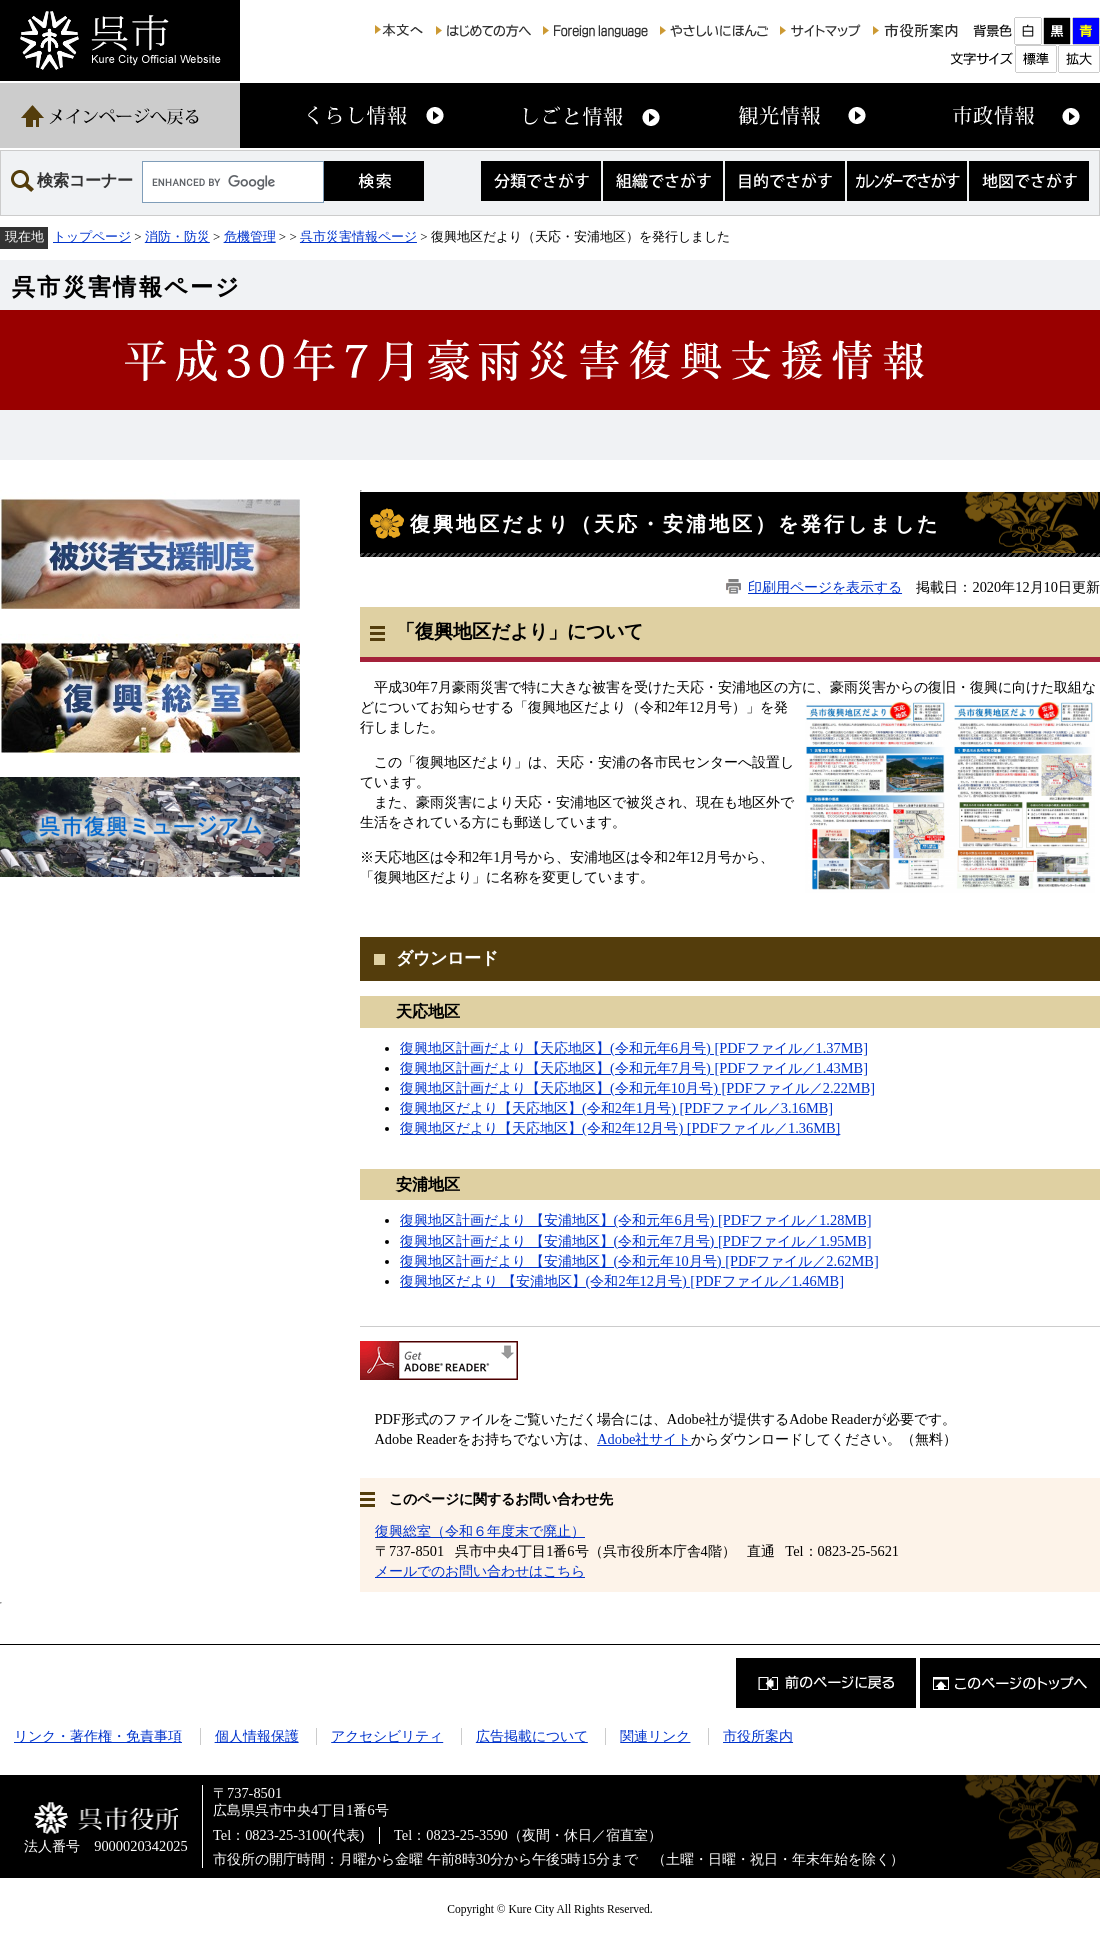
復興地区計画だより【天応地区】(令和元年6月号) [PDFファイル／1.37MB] (634, 1048)
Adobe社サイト (644, 1439)
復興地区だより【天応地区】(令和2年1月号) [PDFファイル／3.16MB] (616, 1108)
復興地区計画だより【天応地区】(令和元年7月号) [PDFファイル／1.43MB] (634, 1068)
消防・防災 (177, 236)
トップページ (92, 236)
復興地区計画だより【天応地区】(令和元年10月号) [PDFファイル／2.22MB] (637, 1088)
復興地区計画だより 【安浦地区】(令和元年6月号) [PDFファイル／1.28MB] (636, 1220)
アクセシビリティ (387, 1736)
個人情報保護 (257, 1736)
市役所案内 (758, 1736)
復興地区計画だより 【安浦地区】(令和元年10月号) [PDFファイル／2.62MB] (639, 1261)
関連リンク (655, 1736)
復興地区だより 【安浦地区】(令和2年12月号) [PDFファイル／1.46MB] (622, 1281)
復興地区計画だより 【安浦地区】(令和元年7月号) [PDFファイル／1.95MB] (636, 1241)
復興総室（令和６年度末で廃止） (480, 1531)
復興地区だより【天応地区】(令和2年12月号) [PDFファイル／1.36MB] (620, 1128)
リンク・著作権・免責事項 (98, 1736)
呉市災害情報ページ (358, 236)
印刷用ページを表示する (825, 587)
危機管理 (250, 236)
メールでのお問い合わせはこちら (480, 1571)
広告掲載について (532, 1736)
